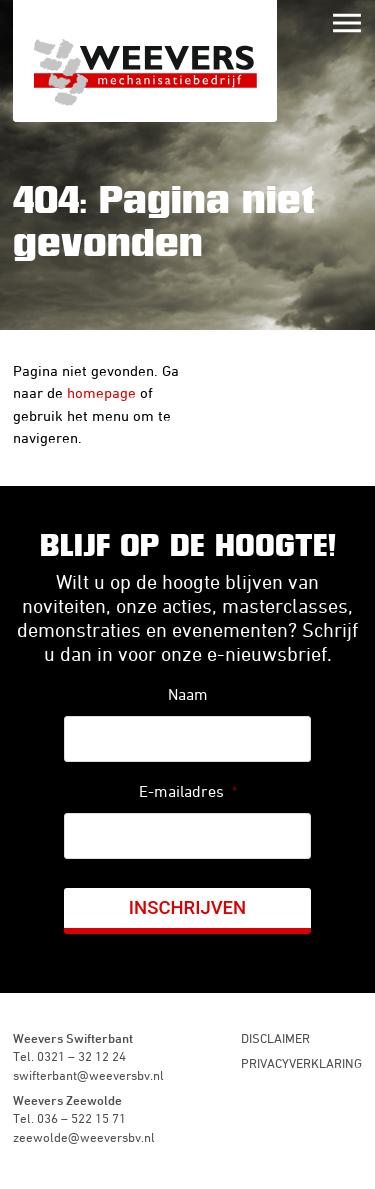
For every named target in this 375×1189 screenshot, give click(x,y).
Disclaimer (275, 1038)
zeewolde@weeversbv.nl (84, 1137)
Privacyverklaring (301, 1063)
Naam (188, 694)
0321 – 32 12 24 (81, 1056)
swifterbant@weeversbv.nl (88, 1075)
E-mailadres (188, 791)
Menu (347, 23)
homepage (101, 392)
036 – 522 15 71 (81, 1118)
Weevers (145, 61)
